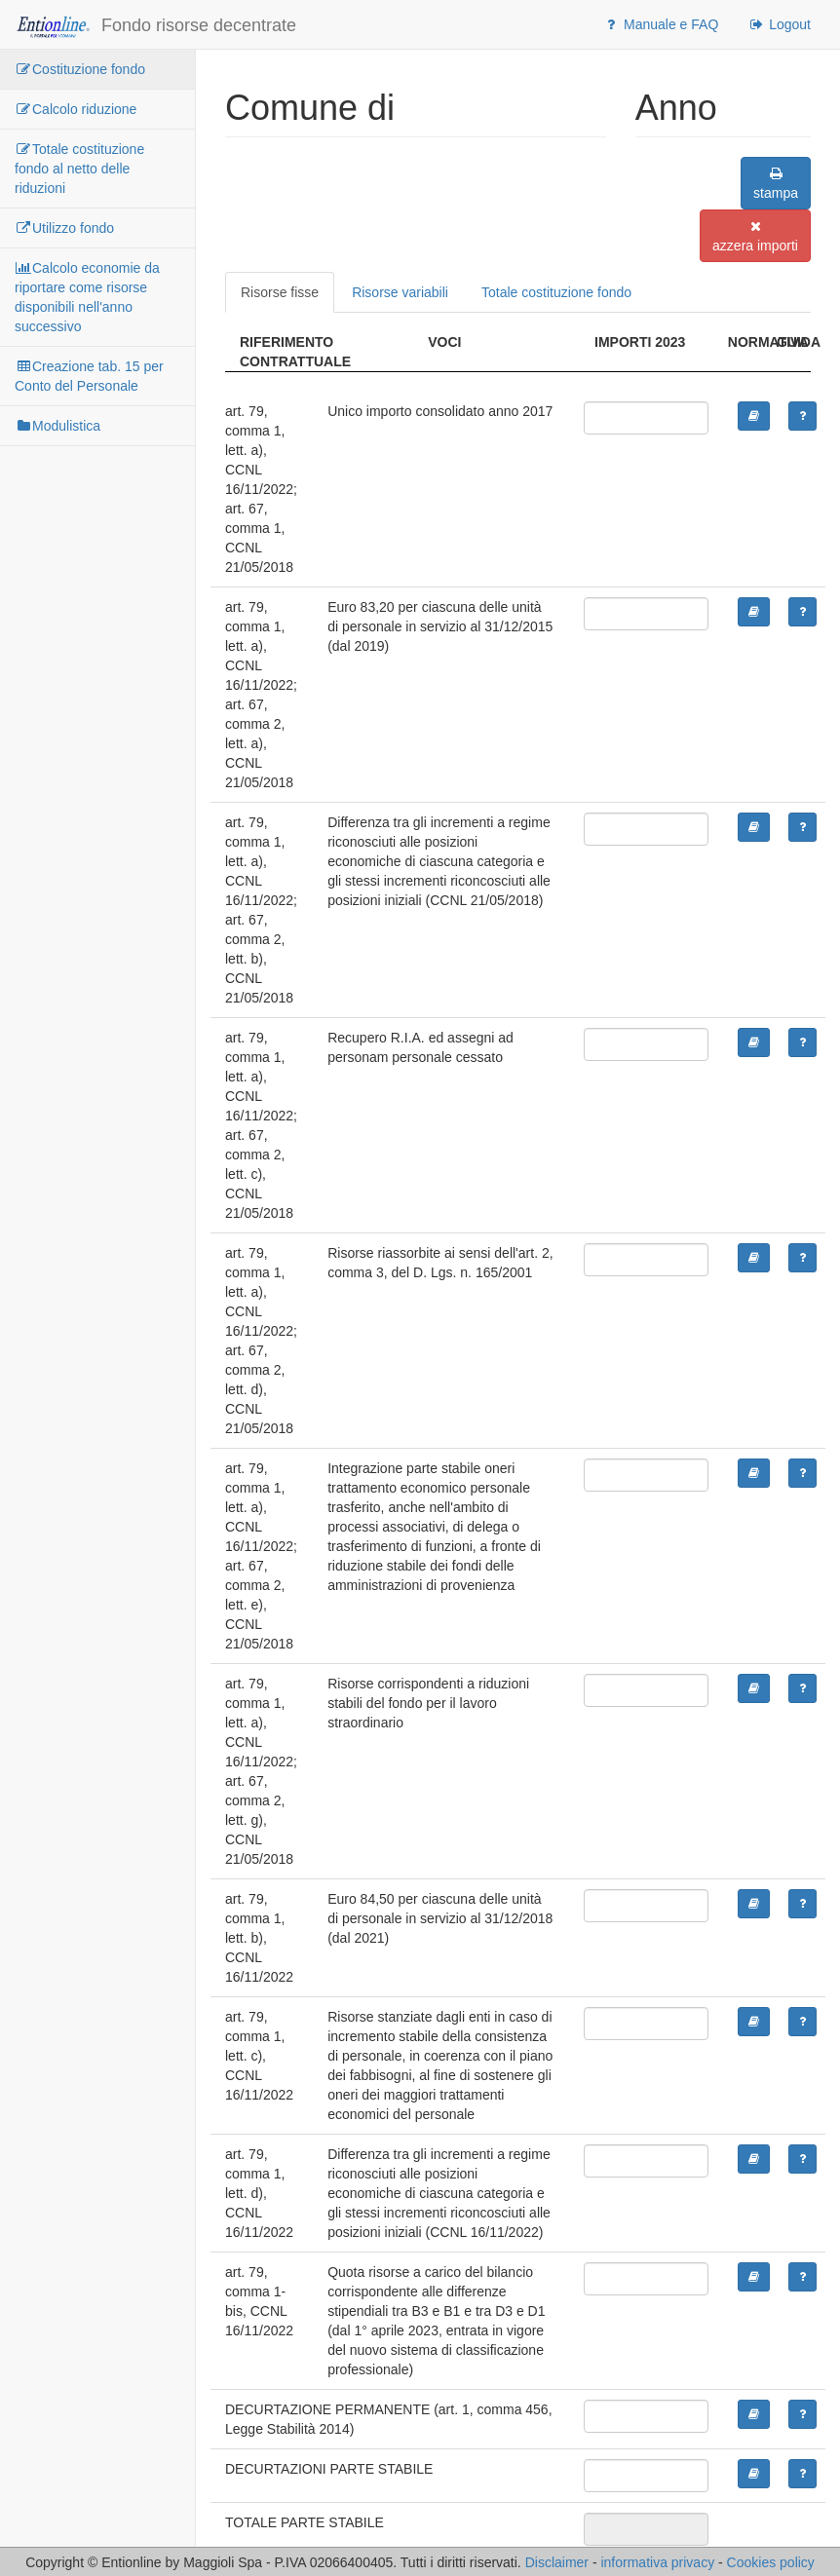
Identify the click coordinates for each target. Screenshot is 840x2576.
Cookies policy (771, 2562)
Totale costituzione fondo (556, 292)
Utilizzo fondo (64, 228)
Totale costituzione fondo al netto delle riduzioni (79, 168)
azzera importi (755, 236)
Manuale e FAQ (660, 24)
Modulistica (57, 426)
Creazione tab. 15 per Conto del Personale (89, 376)
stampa (775, 184)
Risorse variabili (400, 292)
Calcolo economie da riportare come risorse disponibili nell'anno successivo (87, 297)
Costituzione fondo (80, 69)
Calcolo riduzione (75, 109)
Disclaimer (557, 2562)
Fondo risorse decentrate (155, 27)
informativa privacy (657, 2562)
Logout (779, 24)
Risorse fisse (280, 292)
